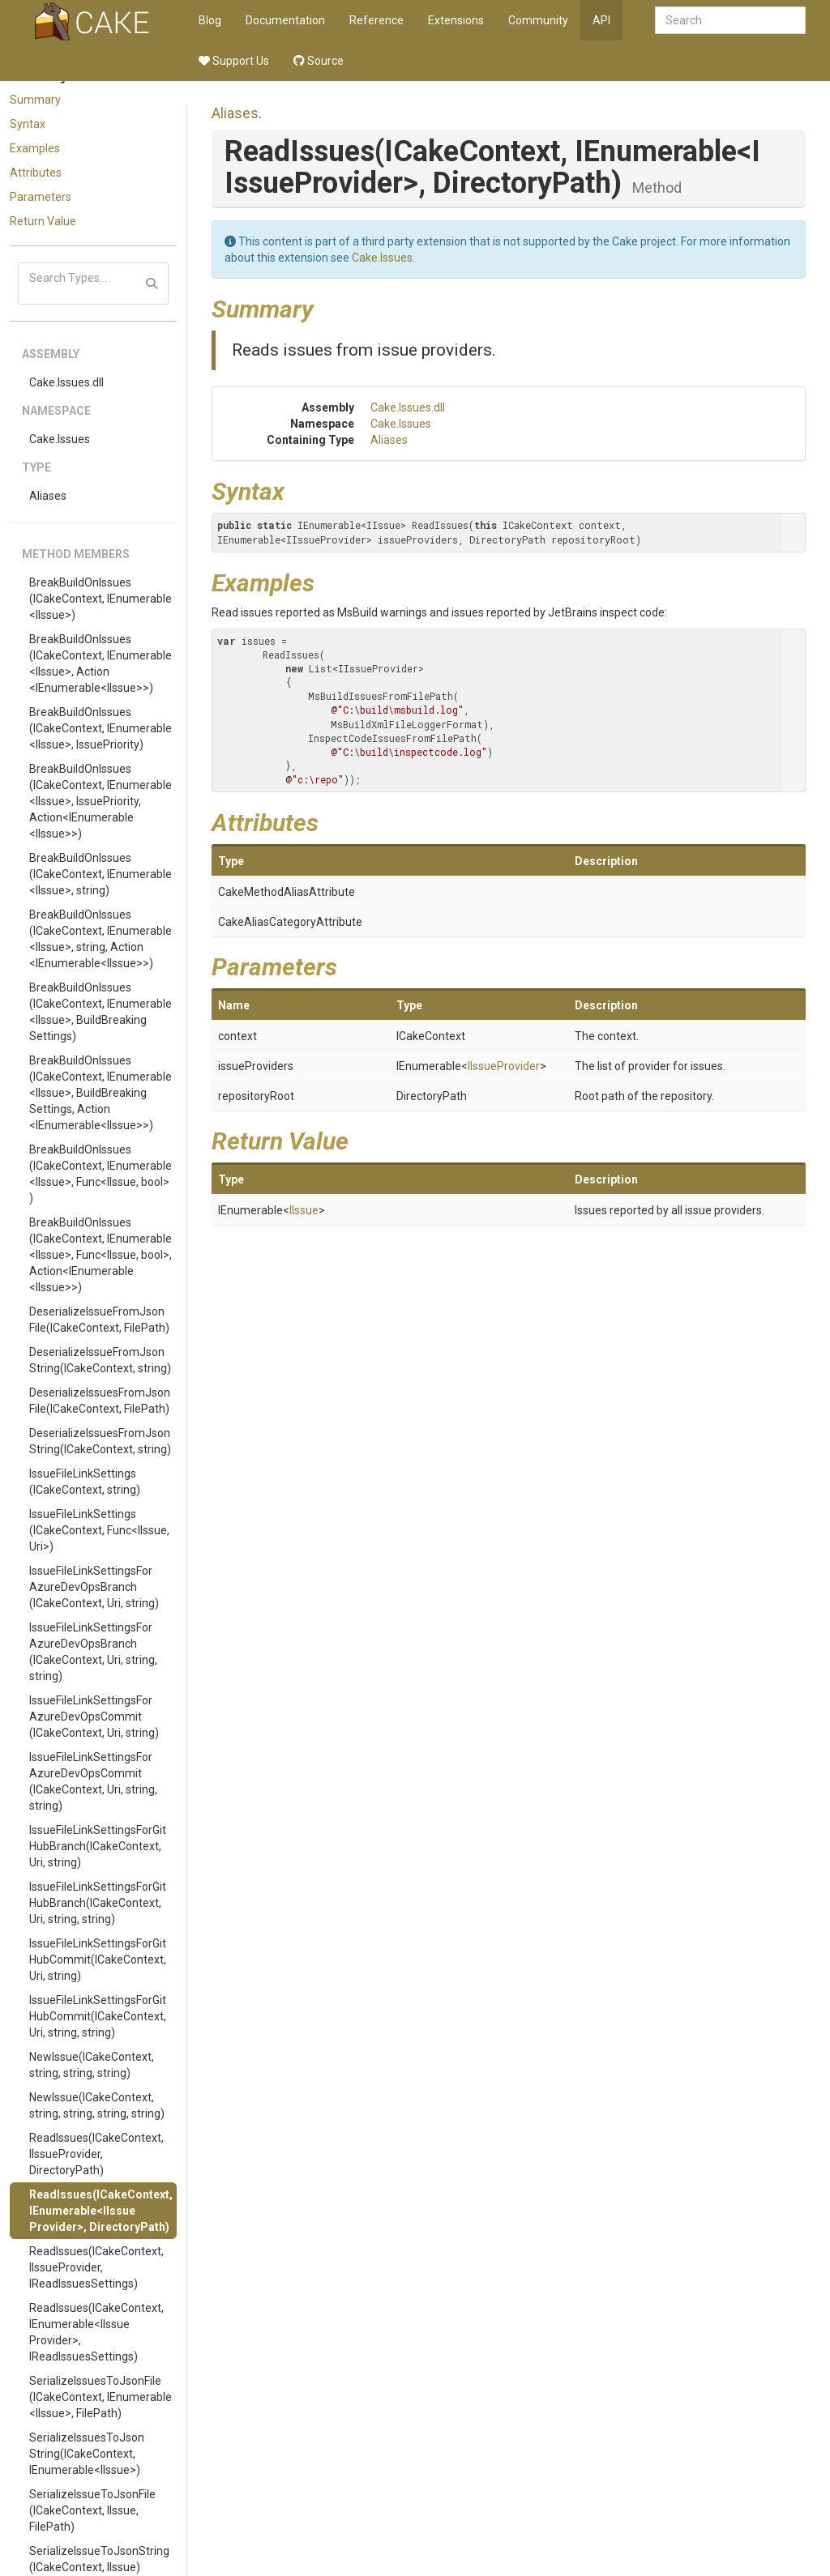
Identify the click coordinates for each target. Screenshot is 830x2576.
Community (538, 20)
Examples (35, 148)
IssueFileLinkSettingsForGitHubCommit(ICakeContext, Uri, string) (97, 1959)
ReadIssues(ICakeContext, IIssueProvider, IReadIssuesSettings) (96, 2267)
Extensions (456, 20)
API (601, 20)
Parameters (40, 196)
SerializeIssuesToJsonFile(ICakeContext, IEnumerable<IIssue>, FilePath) (100, 2397)
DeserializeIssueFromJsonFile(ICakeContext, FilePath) (99, 1319)
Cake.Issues (59, 439)
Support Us (234, 60)
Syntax (27, 123)
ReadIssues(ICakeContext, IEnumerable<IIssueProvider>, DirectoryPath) (101, 2210)
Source (318, 60)
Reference (376, 20)
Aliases (47, 495)
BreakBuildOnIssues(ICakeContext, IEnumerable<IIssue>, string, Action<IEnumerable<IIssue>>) (100, 939)
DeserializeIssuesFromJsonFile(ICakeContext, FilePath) (99, 1400)
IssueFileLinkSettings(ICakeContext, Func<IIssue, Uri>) (99, 1530)
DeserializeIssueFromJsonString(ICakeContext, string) (100, 1360)
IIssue (304, 1210)
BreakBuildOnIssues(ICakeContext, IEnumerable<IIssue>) (100, 598)
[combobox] (730, 20)
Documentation (285, 20)
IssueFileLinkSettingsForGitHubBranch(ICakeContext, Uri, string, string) (97, 1903)
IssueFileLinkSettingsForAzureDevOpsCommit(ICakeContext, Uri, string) (94, 1716)
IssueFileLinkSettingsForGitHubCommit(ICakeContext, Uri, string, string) (97, 2016)
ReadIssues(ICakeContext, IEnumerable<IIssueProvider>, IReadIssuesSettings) (96, 2332)
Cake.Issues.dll (66, 382)
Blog (210, 20)
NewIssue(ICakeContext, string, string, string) (91, 2064)
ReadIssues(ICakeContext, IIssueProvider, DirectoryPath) (96, 2154)
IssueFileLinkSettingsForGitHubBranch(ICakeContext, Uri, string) (97, 1846)
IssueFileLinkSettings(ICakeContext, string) (84, 1481)
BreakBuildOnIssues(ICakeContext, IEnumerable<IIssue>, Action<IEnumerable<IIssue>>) (100, 663)
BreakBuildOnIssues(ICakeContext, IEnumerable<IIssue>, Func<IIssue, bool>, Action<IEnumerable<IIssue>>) (100, 1255)
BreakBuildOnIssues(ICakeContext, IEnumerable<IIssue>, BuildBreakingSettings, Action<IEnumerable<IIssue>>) (100, 1093)
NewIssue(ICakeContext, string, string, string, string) (97, 2105)
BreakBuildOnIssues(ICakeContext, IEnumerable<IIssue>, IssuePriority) (100, 728)
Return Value (43, 221)
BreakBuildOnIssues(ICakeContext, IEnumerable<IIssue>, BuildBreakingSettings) (100, 1012)
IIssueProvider (504, 1066)
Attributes (36, 172)
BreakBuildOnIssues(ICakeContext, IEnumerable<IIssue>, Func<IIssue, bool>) (100, 1174)
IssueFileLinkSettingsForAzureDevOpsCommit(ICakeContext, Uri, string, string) (93, 1781)
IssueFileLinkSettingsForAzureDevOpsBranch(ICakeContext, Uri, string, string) (93, 1652)
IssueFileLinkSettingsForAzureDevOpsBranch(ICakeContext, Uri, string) (94, 1587)
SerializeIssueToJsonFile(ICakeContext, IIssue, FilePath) (92, 2510)
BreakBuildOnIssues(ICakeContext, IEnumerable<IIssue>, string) (100, 874)
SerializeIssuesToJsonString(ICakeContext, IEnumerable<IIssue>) (86, 2453)
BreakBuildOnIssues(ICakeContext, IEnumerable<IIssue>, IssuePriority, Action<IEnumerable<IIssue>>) (100, 801)
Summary (35, 99)
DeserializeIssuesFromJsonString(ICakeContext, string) (100, 1441)
